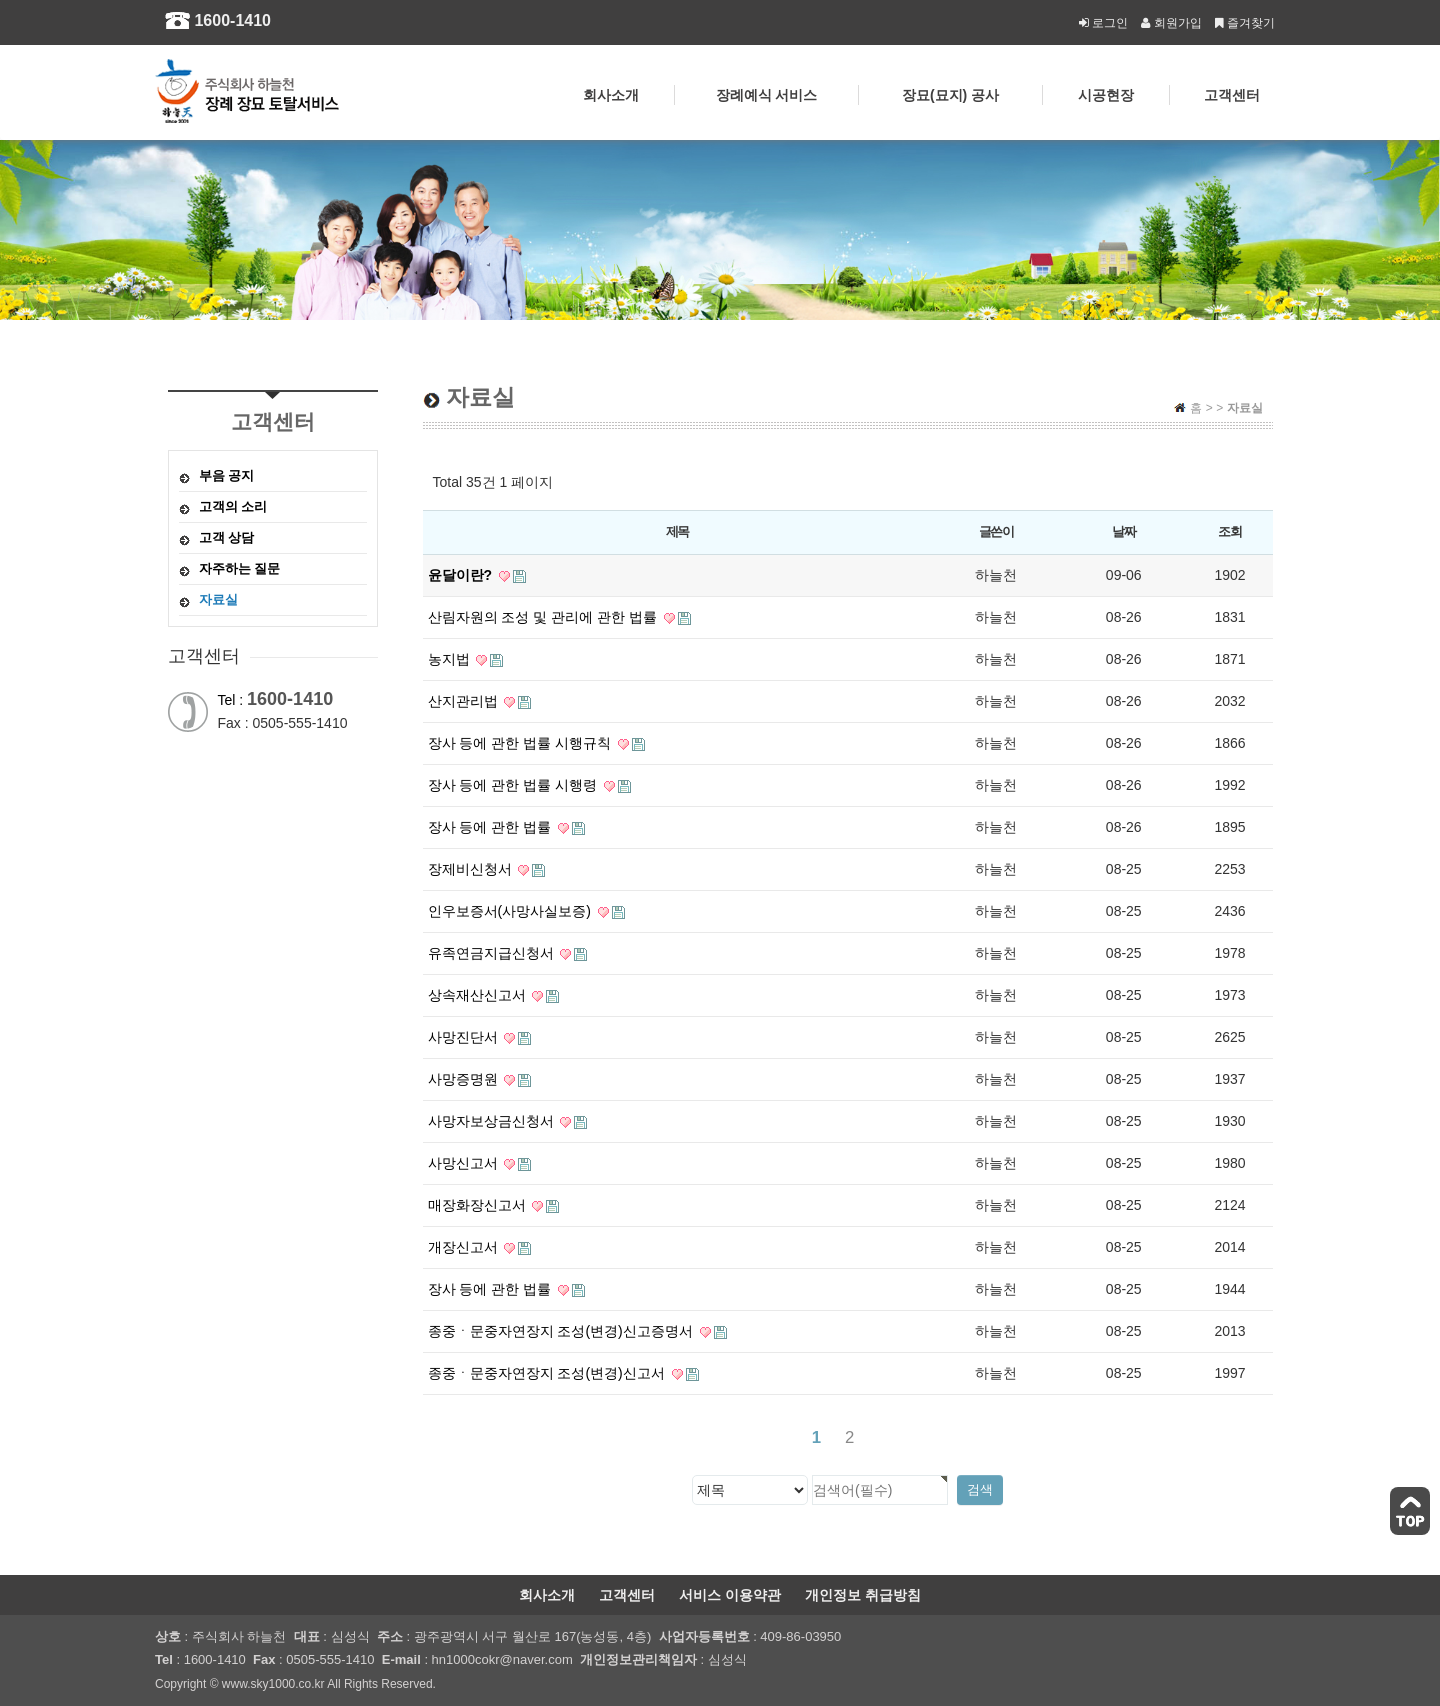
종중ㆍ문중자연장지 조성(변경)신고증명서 (577, 1331)
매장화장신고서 (494, 1205)
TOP (1410, 1511)
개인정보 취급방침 (863, 1595)
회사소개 (547, 1595)
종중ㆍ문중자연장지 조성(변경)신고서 (563, 1373)
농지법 (466, 659)
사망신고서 (480, 1163)
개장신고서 (480, 1247)
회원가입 (1169, 23)
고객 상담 (227, 537)
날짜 (1123, 531)
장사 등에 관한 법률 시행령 (529, 785)
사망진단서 (480, 1037)
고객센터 (627, 1595)
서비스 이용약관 (730, 1595)
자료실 (218, 599)
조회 (1229, 531)
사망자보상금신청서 (508, 1121)
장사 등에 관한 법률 (507, 827)
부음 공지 (227, 475)
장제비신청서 (487, 869)
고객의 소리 (233, 506)
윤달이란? (477, 575)
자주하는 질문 (240, 568)
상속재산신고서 (494, 995)
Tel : (276, 700)
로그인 (1102, 23)
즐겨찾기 (1243, 23)
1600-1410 (232, 20)
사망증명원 (480, 1079)
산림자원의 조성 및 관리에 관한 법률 (559, 617)
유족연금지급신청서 (508, 953)
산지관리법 (480, 701)
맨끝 (878, 1437)
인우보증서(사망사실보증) (526, 911)
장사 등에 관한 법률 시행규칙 (536, 743)
